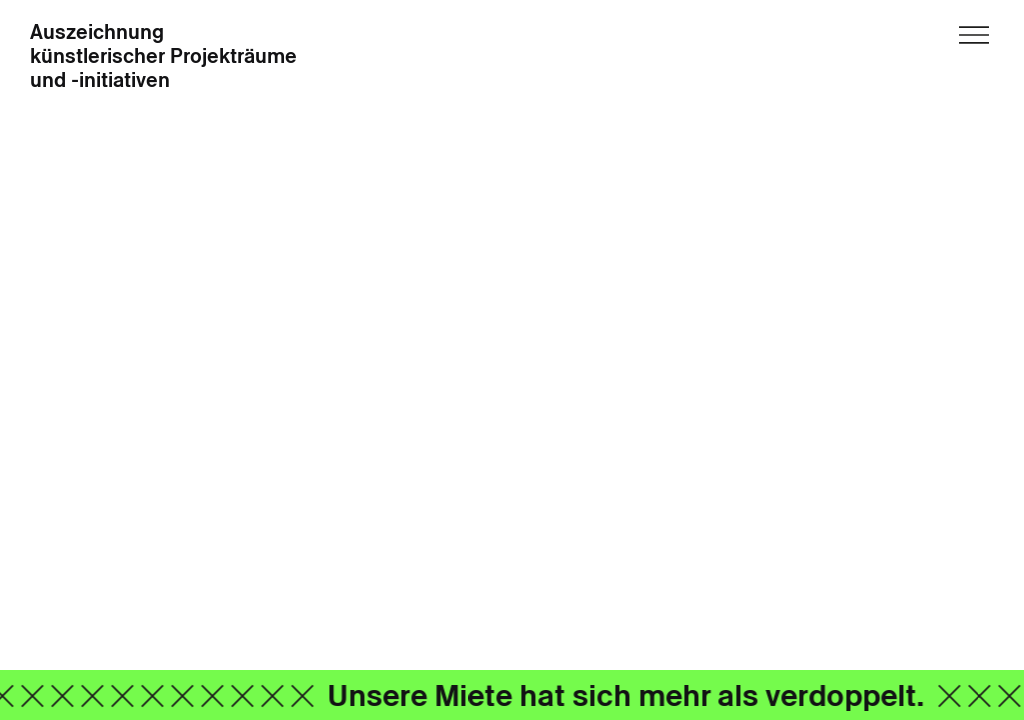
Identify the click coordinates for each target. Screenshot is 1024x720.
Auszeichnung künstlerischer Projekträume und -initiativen (163, 57)
